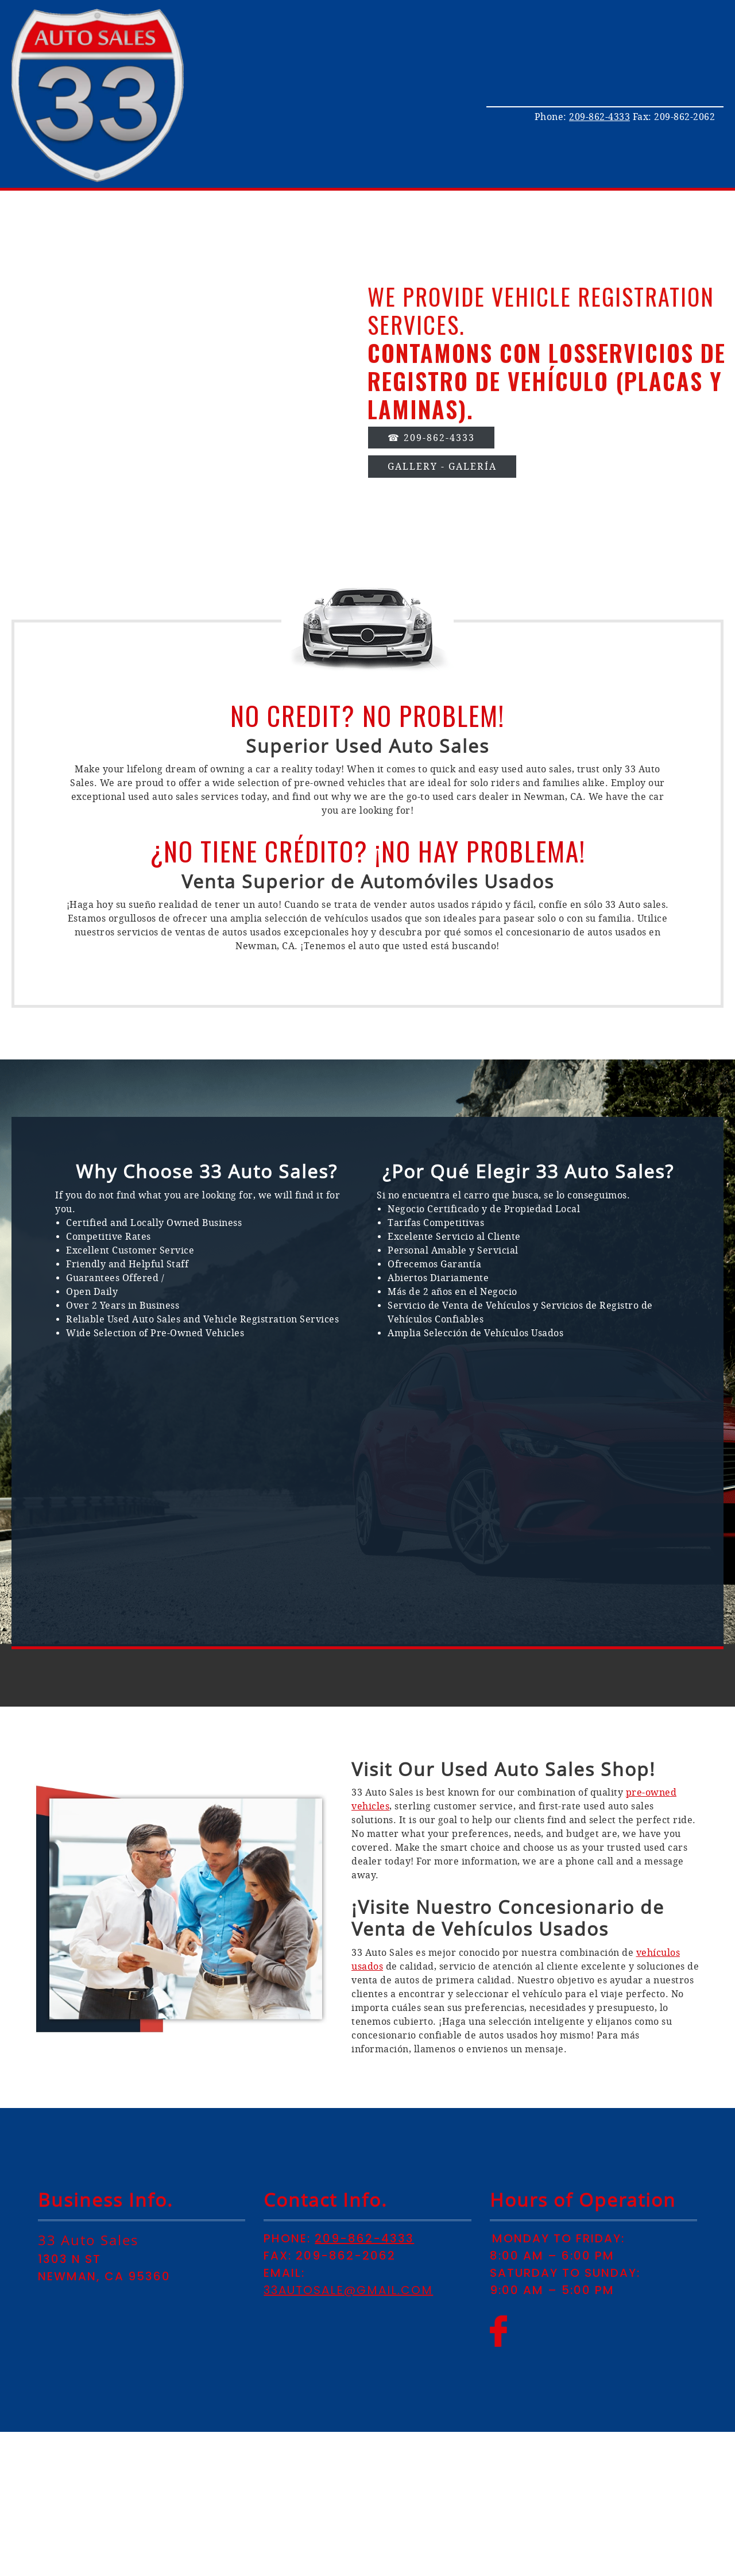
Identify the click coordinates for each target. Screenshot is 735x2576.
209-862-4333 (599, 116)
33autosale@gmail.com (348, 2290)
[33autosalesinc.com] (97, 95)
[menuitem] (593, 28)
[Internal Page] (442, 463)
